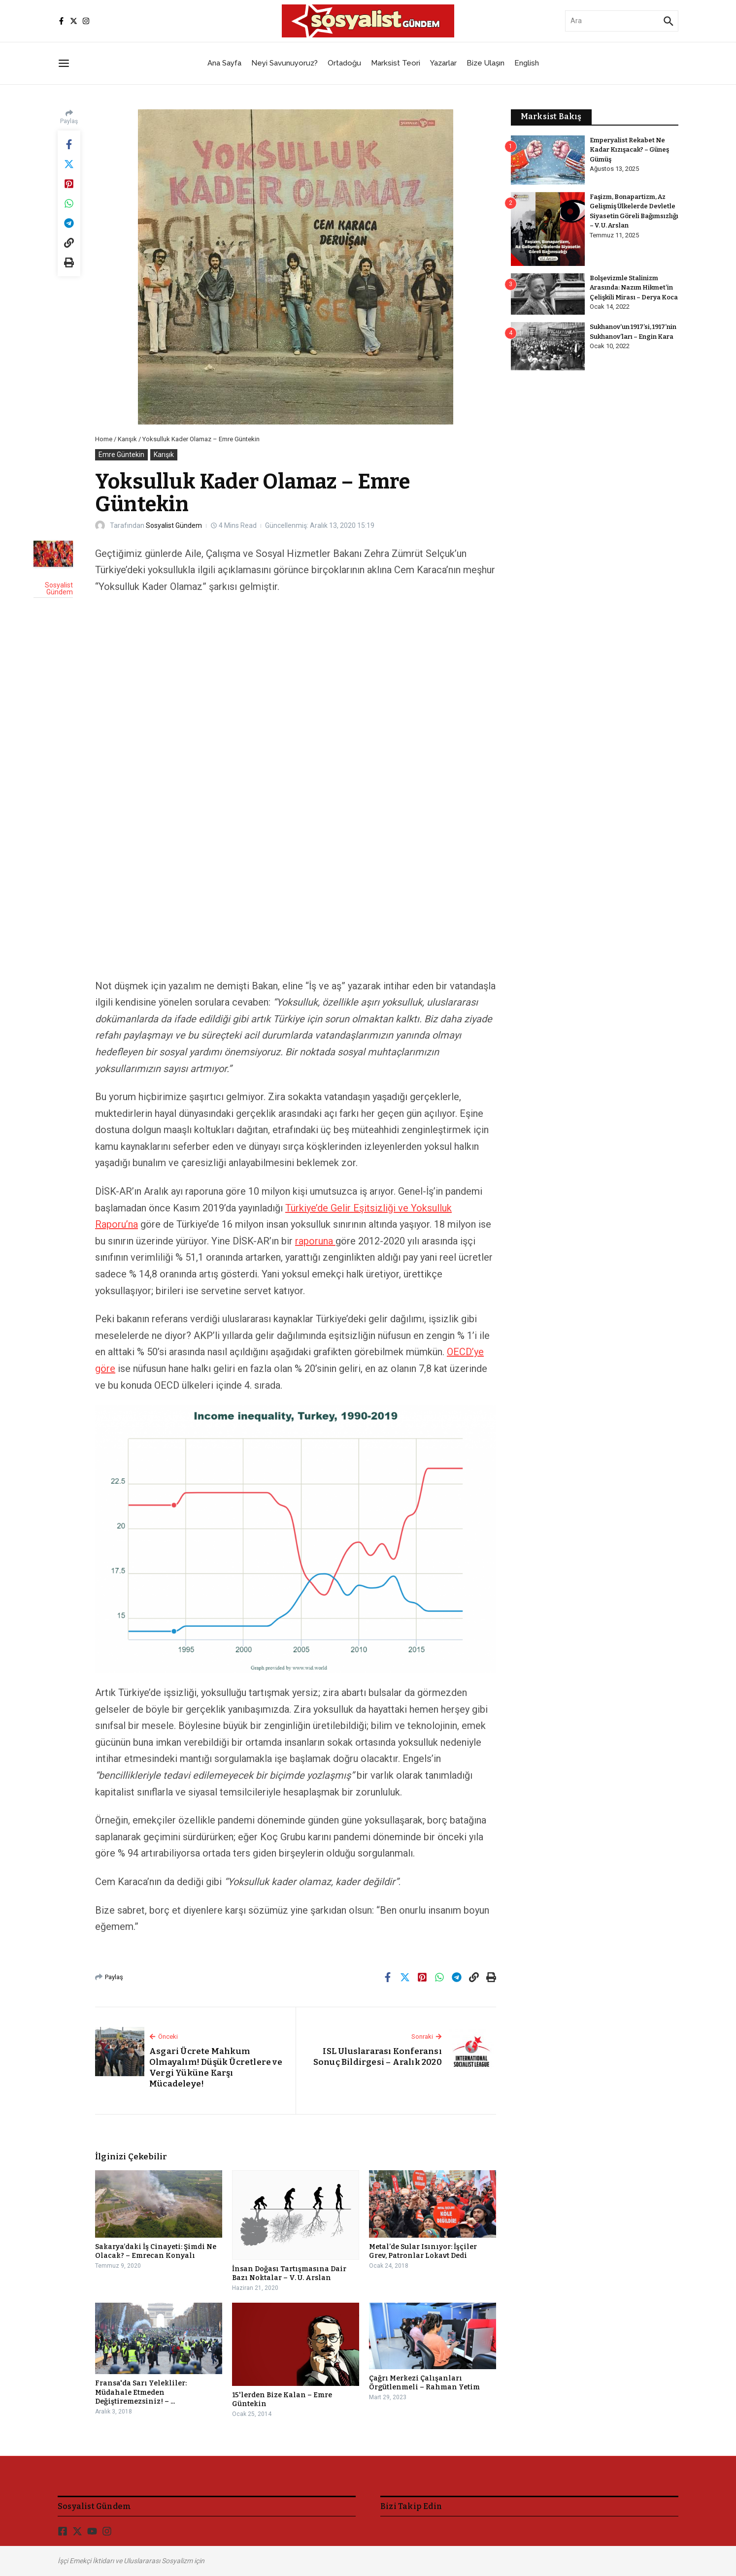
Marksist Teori (395, 63)
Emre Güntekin (121, 454)
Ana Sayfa (224, 63)
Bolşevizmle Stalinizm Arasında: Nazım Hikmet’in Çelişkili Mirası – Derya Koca (634, 287)
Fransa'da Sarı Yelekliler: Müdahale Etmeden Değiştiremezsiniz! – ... (141, 2392)
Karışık (127, 439)
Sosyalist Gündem (174, 525)
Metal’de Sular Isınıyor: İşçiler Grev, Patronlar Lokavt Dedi (423, 2251)
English (526, 63)
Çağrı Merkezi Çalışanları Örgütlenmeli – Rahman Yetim (424, 2382)
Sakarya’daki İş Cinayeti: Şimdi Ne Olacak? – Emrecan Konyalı (155, 2251)
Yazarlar (443, 63)
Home (103, 439)
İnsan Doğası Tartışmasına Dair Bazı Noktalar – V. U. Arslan (289, 2273)
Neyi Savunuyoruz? (284, 63)
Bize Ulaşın (485, 63)
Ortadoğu (344, 63)
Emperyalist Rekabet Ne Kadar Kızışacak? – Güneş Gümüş (630, 149)
